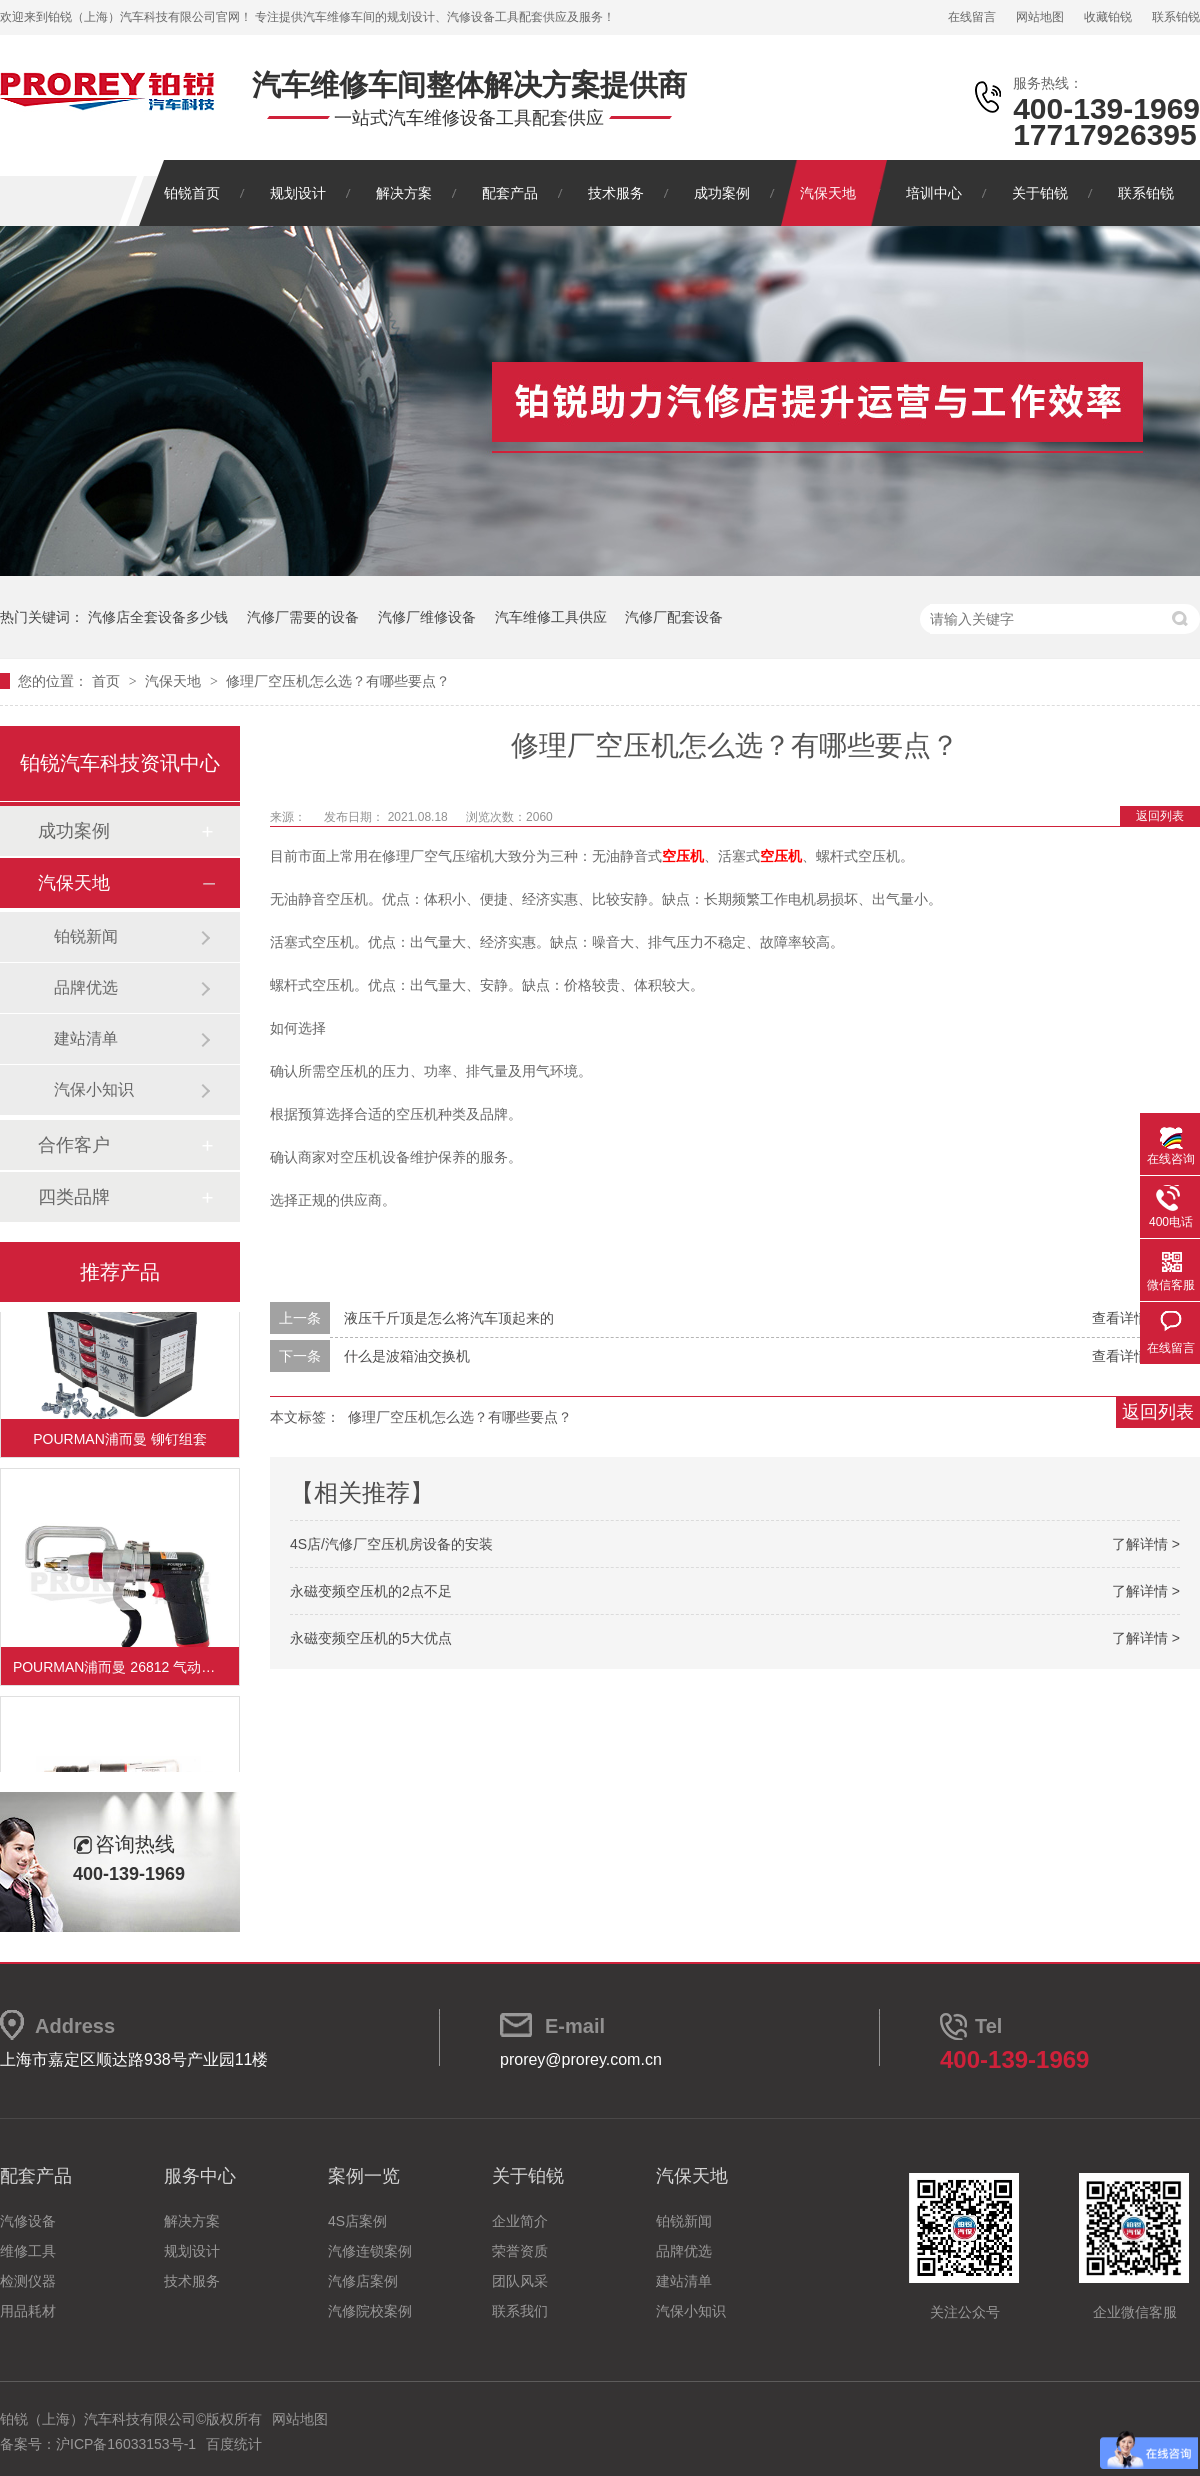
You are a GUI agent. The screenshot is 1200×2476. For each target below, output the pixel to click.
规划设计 (298, 193)
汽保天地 (828, 193)
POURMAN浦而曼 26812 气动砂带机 (126, 1669)
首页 (108, 681)
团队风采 (520, 2281)
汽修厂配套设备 (674, 617)
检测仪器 (28, 2281)
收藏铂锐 (1108, 17)
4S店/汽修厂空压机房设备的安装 (391, 1544)
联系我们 (520, 2311)
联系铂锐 (1176, 17)
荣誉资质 (520, 2251)
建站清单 (86, 1038)
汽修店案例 (363, 2281)
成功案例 (722, 193)
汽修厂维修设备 (427, 617)
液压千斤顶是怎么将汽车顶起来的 (449, 1318)
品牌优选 (86, 987)
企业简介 (520, 2221)
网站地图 (1040, 17)
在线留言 (972, 17)
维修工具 (28, 2251)
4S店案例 (357, 2221)
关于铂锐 (1040, 193)
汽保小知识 (94, 1089)
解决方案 (404, 193)
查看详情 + (1126, 1318)
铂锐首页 (192, 193)
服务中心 (200, 2176)
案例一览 (364, 2176)
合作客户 (74, 1145)
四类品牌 (74, 1197)
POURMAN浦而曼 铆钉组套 (119, 1441)
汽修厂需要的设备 (303, 617)
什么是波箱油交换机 (407, 1356)
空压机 (683, 856)
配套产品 (510, 193)
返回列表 (1160, 816)
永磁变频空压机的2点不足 (371, 1591)
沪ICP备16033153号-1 (126, 2444)
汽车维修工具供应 (551, 617)
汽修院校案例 (370, 2311)
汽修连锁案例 (370, 2251)
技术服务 (616, 193)
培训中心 (934, 193)
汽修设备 (28, 2221)
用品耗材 (28, 2311)
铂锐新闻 (86, 936)
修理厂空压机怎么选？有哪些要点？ (338, 681)
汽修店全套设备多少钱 (158, 617)
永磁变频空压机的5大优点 (371, 1638)
